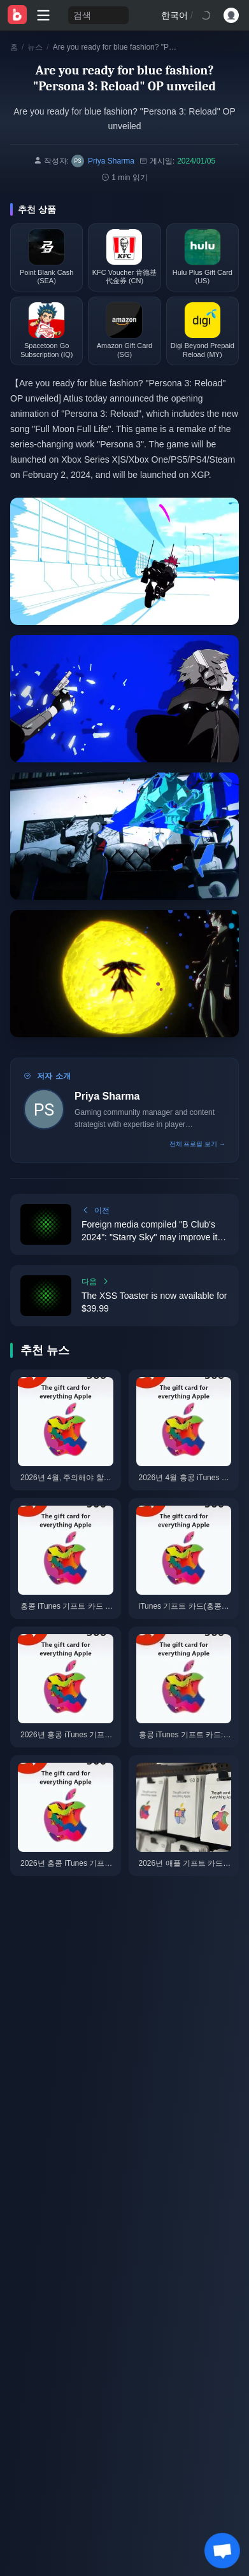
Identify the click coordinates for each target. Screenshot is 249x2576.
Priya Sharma (107, 1096)
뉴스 (35, 47)
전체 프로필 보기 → (197, 1143)
